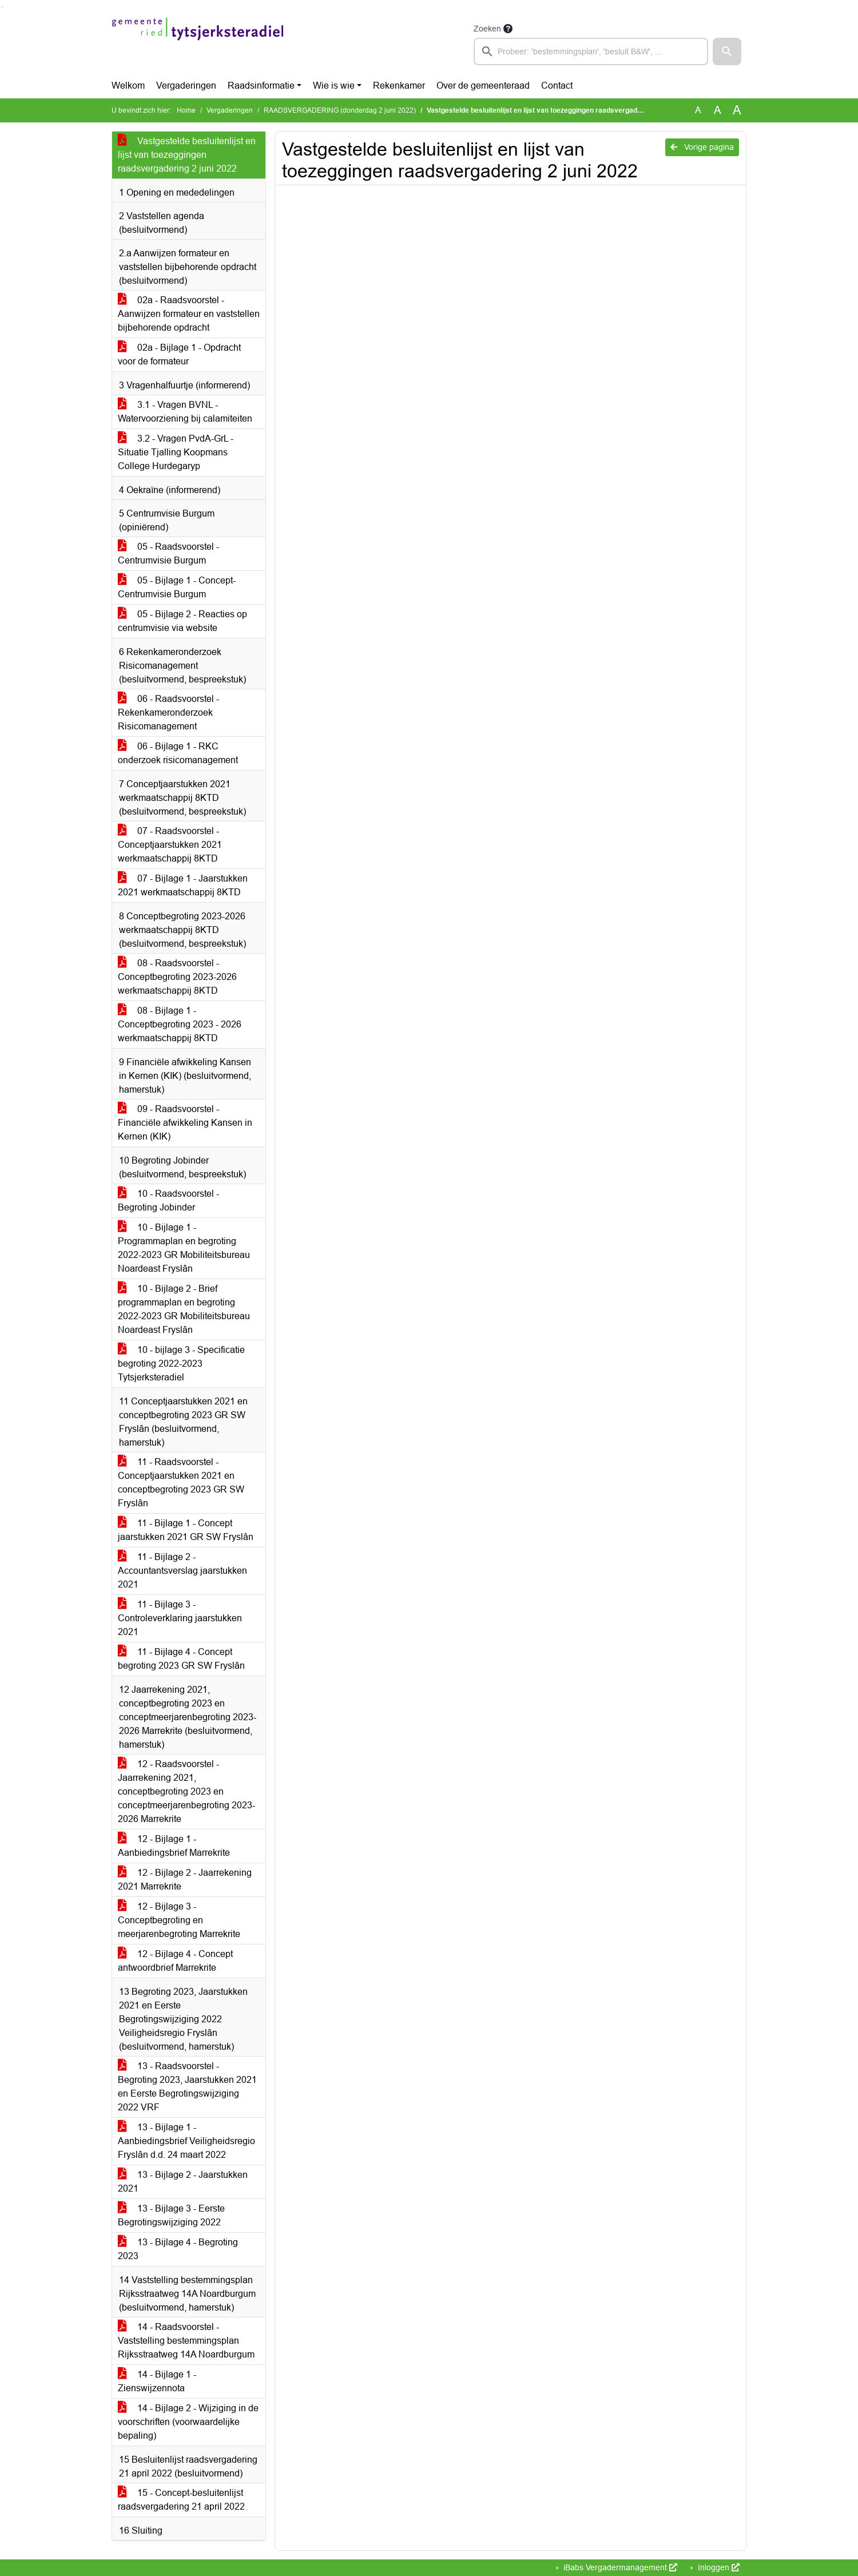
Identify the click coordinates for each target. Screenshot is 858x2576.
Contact (557, 85)
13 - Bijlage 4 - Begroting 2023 (178, 2249)
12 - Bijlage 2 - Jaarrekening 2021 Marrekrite (185, 1879)
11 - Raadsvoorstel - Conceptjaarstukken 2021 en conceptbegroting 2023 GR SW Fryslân (181, 1482)
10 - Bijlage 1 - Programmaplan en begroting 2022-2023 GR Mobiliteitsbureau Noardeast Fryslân (184, 1247)
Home (186, 110)
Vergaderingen (186, 85)
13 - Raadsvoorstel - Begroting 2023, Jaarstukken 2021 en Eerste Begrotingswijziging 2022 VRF (187, 2086)
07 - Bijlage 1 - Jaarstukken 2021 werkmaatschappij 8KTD (183, 885)
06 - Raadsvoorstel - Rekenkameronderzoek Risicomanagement (168, 712)
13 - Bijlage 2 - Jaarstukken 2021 (183, 2181)
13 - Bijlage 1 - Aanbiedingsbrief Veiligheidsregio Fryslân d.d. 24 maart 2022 (186, 2141)
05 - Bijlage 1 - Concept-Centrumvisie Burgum (177, 587)
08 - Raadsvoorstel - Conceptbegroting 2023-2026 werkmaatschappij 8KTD (177, 976)
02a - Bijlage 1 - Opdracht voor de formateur (179, 354)
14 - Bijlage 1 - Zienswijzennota (157, 2381)
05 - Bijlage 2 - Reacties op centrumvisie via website (182, 621)
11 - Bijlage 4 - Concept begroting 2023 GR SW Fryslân (181, 1658)
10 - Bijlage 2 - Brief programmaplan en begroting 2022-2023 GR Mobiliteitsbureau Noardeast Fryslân (184, 1309)
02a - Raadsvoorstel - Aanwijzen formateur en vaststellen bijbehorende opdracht (189, 313)
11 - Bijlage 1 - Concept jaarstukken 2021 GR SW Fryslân (185, 1530)
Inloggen (718, 2567)
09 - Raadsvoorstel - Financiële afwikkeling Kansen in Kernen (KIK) (185, 1122)
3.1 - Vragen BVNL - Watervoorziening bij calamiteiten (185, 411)
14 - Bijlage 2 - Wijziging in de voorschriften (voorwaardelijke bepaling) (188, 2421)
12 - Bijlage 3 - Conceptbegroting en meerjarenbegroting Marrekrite (179, 1920)
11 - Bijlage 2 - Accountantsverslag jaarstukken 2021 (182, 1570)
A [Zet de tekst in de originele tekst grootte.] (698, 110)
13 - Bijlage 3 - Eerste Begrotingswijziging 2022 (171, 2215)
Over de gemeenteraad (483, 85)
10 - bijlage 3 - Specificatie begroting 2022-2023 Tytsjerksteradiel (181, 1363)
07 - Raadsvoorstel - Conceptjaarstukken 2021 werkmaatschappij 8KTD (170, 844)
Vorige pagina (702, 147)
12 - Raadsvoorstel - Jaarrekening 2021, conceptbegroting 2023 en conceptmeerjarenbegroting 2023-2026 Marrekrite (186, 1791)
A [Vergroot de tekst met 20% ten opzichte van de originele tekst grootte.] (717, 110)
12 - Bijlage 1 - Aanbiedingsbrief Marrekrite (174, 1845)
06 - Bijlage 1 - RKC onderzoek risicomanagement (178, 753)
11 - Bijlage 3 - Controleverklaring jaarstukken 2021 (180, 1618)
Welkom (128, 85)
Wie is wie (334, 85)
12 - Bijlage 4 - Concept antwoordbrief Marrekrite (175, 1960)
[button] (727, 51)
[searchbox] (591, 51)
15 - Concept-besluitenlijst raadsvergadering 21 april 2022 (181, 2499)
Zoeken (487, 28)
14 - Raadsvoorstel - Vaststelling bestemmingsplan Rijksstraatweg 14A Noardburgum (186, 2340)
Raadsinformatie (261, 85)
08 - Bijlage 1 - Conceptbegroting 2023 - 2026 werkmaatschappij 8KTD (179, 1024)
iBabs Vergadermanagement (619, 2567)
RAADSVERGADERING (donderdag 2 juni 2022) (340, 110)
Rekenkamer (399, 85)
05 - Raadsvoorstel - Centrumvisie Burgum (168, 553)
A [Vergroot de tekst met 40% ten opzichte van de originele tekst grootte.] (737, 110)
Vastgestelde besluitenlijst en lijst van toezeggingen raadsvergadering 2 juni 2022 (187, 154)
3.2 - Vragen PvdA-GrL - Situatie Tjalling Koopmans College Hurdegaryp (175, 452)
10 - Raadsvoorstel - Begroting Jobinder (168, 1200)
